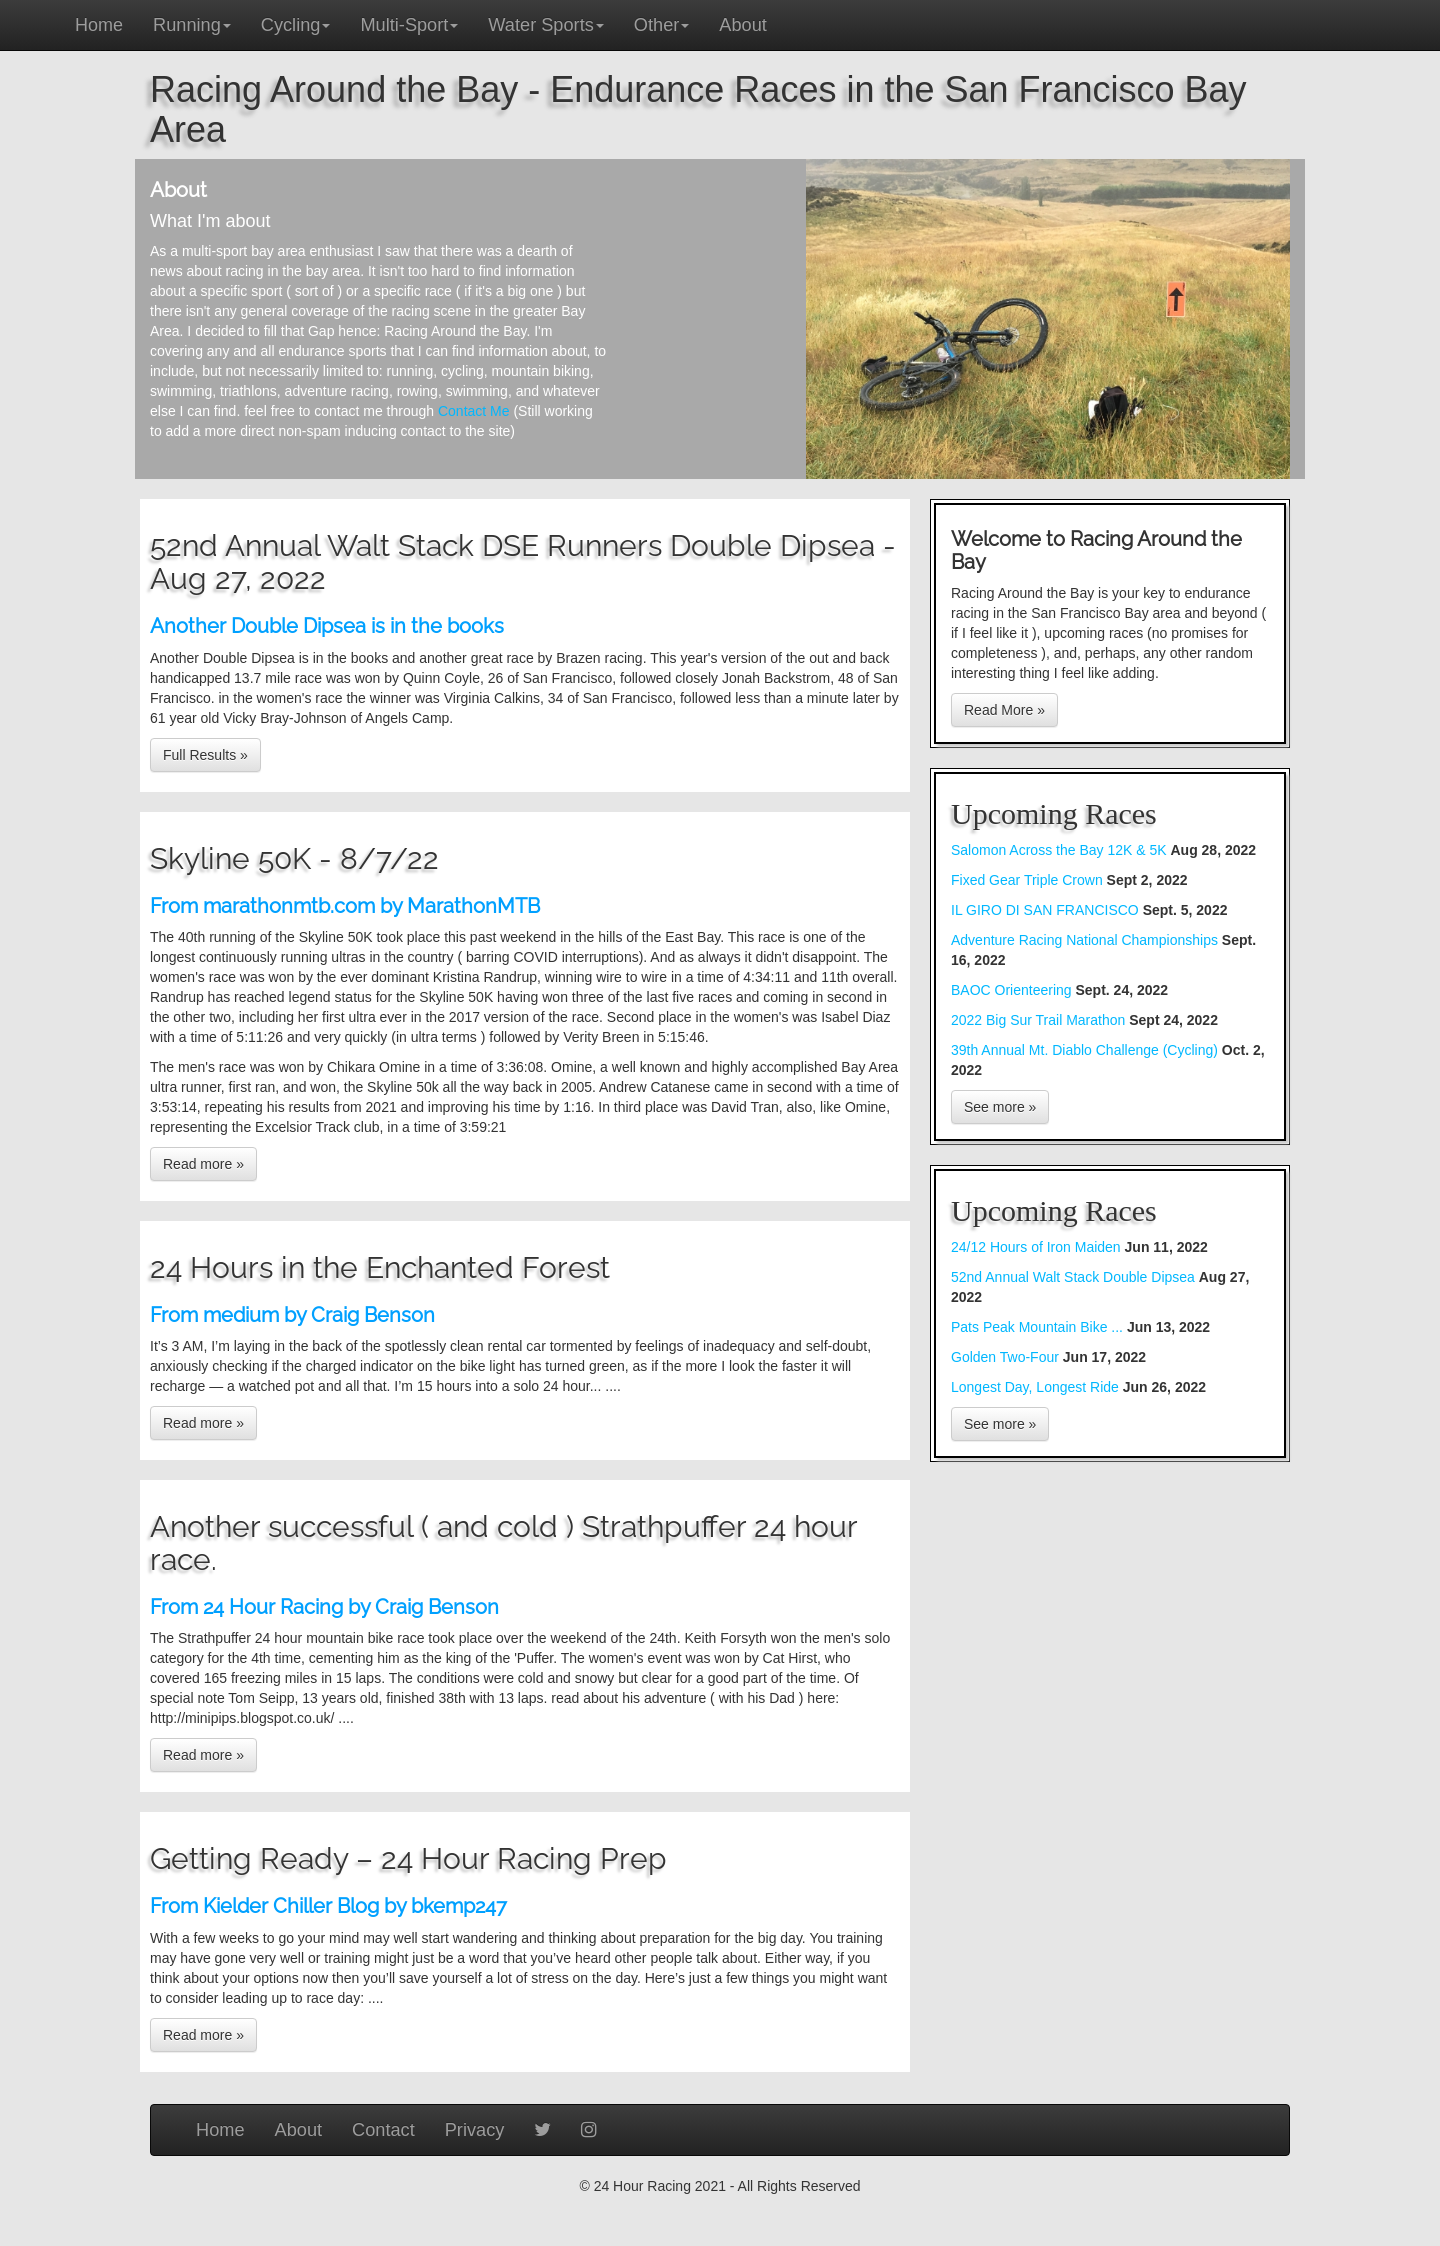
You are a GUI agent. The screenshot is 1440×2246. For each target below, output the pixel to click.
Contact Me (474, 411)
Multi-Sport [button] (409, 25)
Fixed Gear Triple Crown (1027, 880)
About (743, 25)
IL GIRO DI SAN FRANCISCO (1045, 910)
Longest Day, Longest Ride (1037, 1387)
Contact (383, 2130)
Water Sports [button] (545, 25)
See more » (1000, 1107)
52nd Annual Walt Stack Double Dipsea (1075, 1277)
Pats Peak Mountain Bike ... (1039, 1327)
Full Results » (205, 755)
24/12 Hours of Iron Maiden (1038, 1247)
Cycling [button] (296, 25)
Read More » (1004, 710)
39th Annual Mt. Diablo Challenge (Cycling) (1084, 1050)
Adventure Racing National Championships (1084, 940)
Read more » (203, 1164)
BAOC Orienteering (1011, 990)
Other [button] (662, 25)
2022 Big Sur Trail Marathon (1040, 1020)
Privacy (475, 2130)
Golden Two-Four (1007, 1357)
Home (99, 25)
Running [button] (192, 25)
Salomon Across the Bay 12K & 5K (1060, 850)
